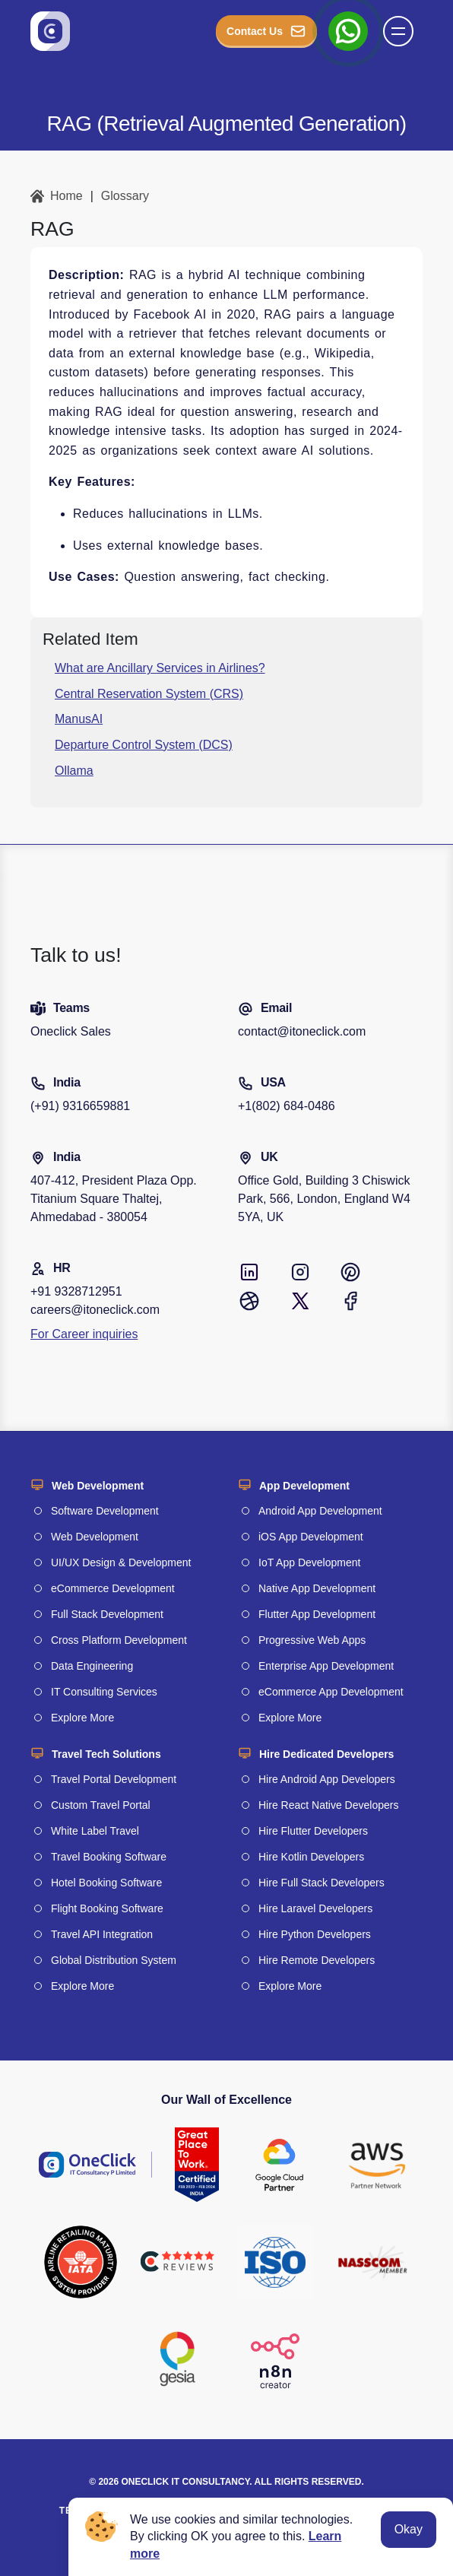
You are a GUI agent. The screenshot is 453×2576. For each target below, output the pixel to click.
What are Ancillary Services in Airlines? (160, 667)
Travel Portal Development (113, 1779)
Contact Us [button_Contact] (266, 31)
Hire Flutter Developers (313, 1831)
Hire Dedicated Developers (326, 1754)
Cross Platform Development (119, 1640)
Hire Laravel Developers (315, 1908)
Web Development (98, 1486)
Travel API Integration (102, 1934)
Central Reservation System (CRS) (149, 693)
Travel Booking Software (108, 1857)
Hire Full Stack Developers (321, 1882)
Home (56, 196)
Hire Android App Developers (326, 1779)
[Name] (403, 31)
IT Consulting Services (104, 1692)
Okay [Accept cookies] (408, 2529)
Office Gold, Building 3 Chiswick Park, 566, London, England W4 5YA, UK (324, 1198)
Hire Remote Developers (316, 1960)
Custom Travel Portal (100, 1805)
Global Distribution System (113, 1960)
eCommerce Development (113, 1588)
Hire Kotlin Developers (311, 1857)
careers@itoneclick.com (95, 1309)
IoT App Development (309, 1562)
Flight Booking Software (107, 1908)
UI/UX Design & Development (121, 1562)
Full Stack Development (107, 1614)
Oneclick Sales (70, 1031)
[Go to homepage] (50, 31)
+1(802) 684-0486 (286, 1105)
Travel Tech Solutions (106, 1754)
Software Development (105, 1511)
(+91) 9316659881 (80, 1105)
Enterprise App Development (326, 1666)
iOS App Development (310, 1537)
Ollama (74, 770)
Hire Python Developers (314, 1934)
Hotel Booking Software (106, 1882)
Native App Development (316, 1588)
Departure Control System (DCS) (144, 744)
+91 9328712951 (76, 1291)
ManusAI (79, 718)
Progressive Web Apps (312, 1640)
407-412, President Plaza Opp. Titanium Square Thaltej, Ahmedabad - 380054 (113, 1198)
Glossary (125, 195)
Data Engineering (92, 1666)
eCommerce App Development (331, 1692)
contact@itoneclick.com (302, 1031)
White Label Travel (95, 1831)
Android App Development (320, 1511)
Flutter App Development (316, 1614)
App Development (304, 1486)
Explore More (82, 1718)
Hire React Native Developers (328, 1805)
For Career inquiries (84, 1334)
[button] (398, 31)
